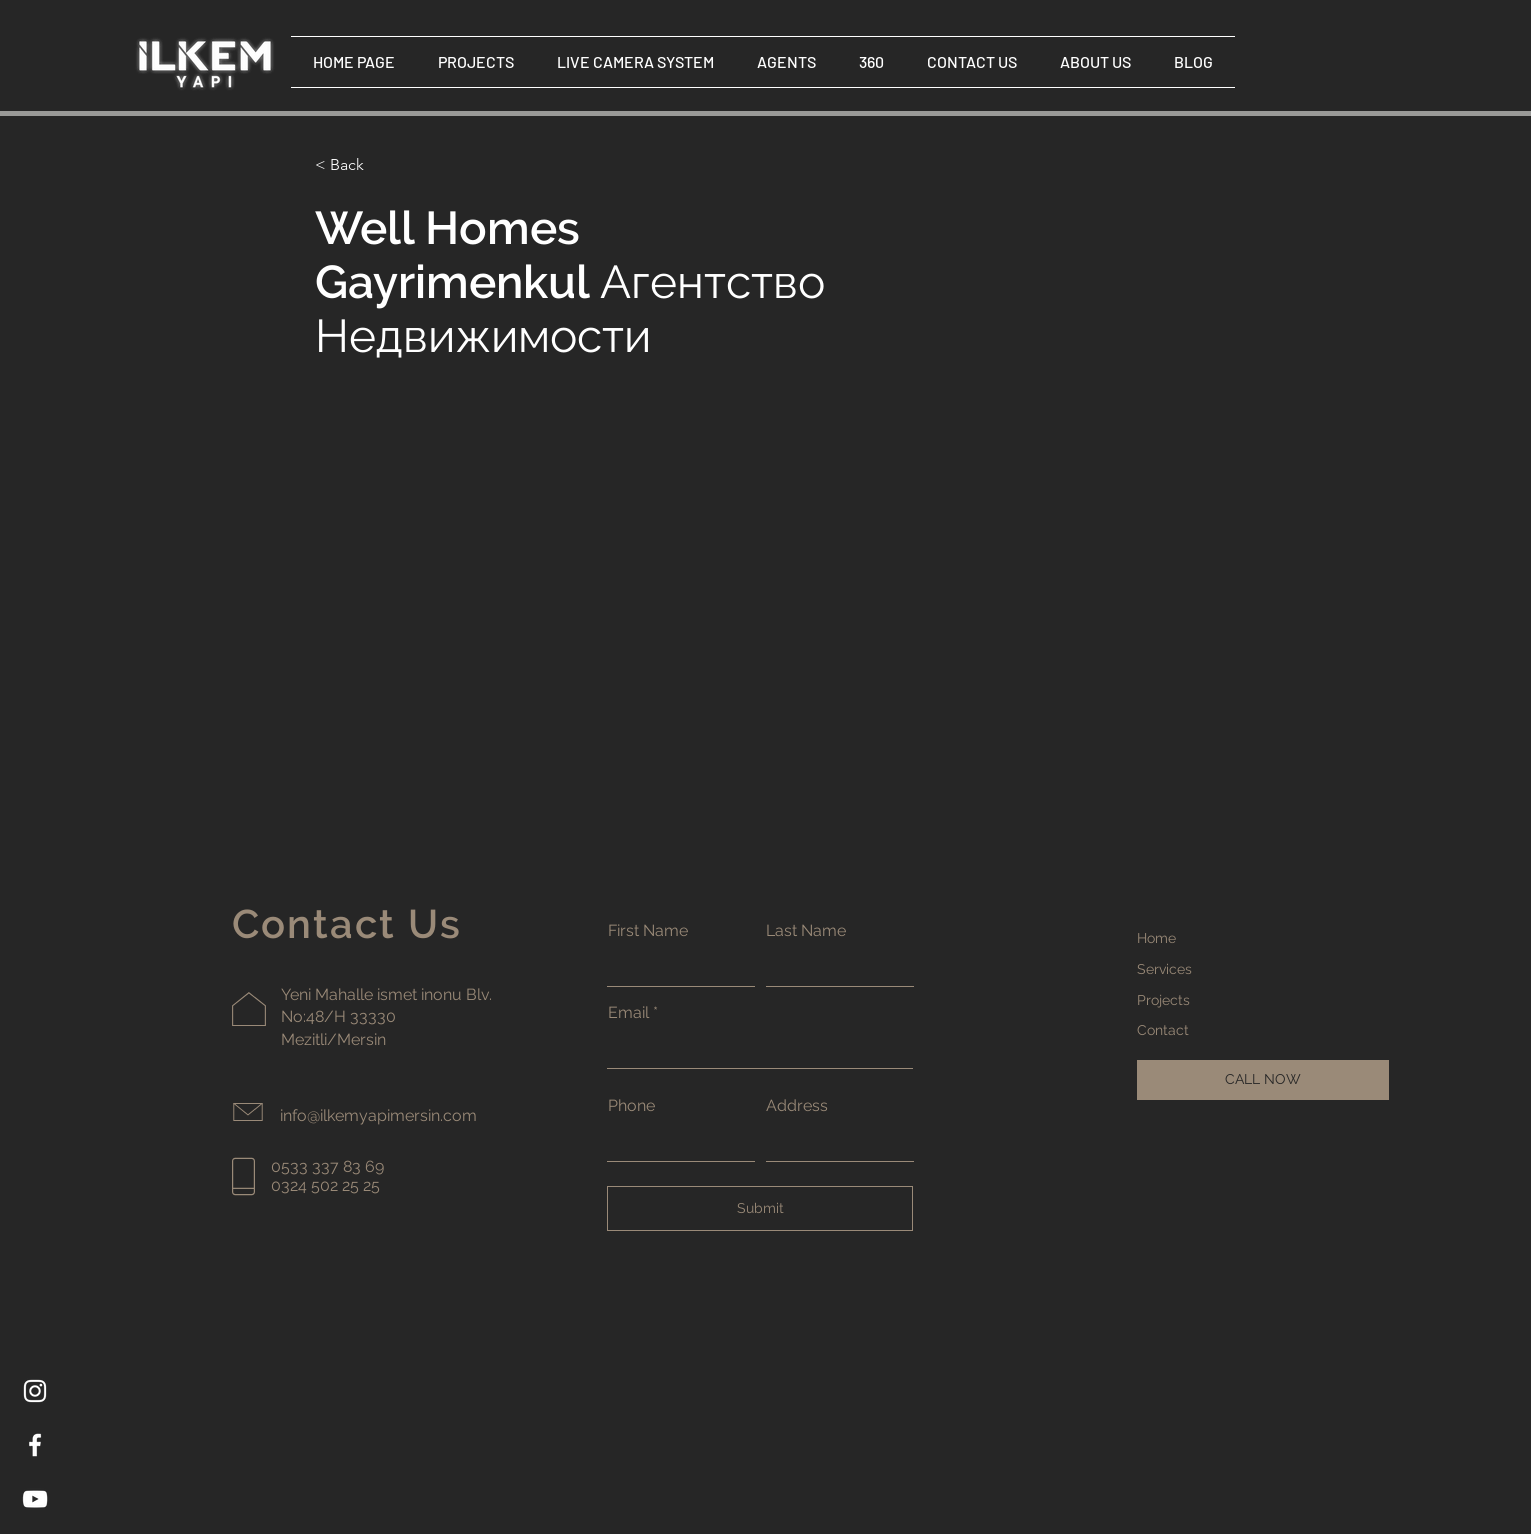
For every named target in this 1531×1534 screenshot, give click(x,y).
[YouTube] (35, 1499)
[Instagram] (35, 1391)
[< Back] (354, 165)
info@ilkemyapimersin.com (378, 1115)
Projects (1163, 1000)
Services (1164, 969)
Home (1156, 938)
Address (797, 1106)
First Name (648, 931)
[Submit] (760, 1208)
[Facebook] (35, 1445)
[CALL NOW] (1263, 1080)
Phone (631, 1106)
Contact (1163, 1030)
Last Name (806, 931)
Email (628, 1013)
